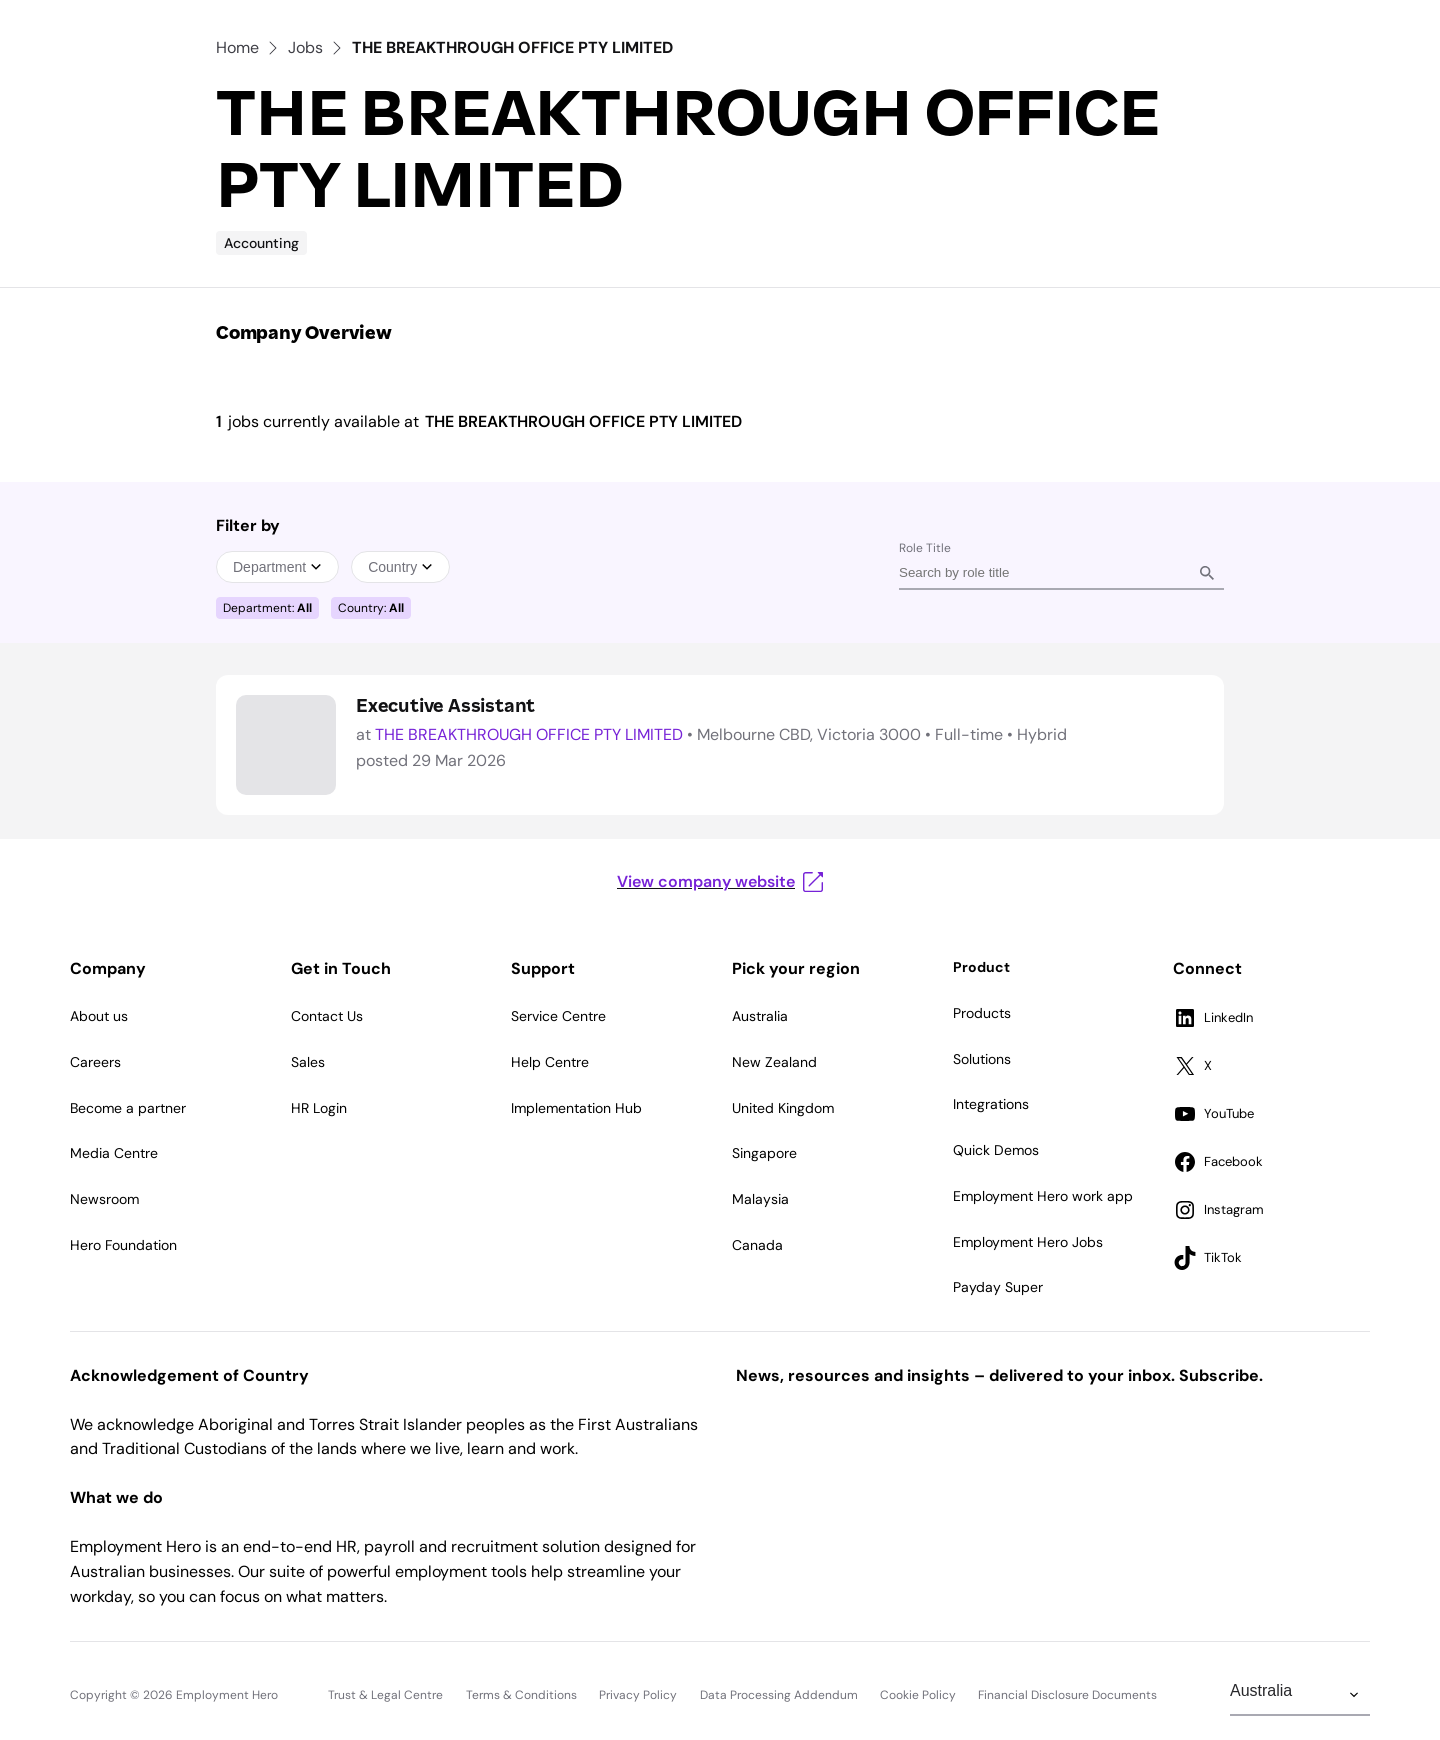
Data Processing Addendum (779, 1695)
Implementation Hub (576, 1108)
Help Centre (550, 1062)
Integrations (991, 1104)
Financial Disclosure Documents (1067, 1695)
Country (400, 567)
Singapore (764, 1153)
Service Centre (558, 1016)
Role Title (925, 548)
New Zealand (774, 1062)
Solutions (982, 1059)
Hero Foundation (123, 1245)
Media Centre (114, 1153)
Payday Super (998, 1287)
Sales (308, 1062)
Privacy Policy (638, 1695)
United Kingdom (783, 1108)
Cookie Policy (918, 1695)
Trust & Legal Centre (385, 1695)
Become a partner (128, 1108)
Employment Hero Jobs (1028, 1242)
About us (99, 1016)
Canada (757, 1245)
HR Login (319, 1108)
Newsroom (104, 1199)
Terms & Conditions (521, 1695)
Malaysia (760, 1199)
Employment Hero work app (1043, 1196)
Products (982, 1013)
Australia (760, 1016)
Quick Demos (996, 1150)
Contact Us (327, 1016)
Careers (95, 1062)
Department (277, 567)
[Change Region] (1300, 1695)
